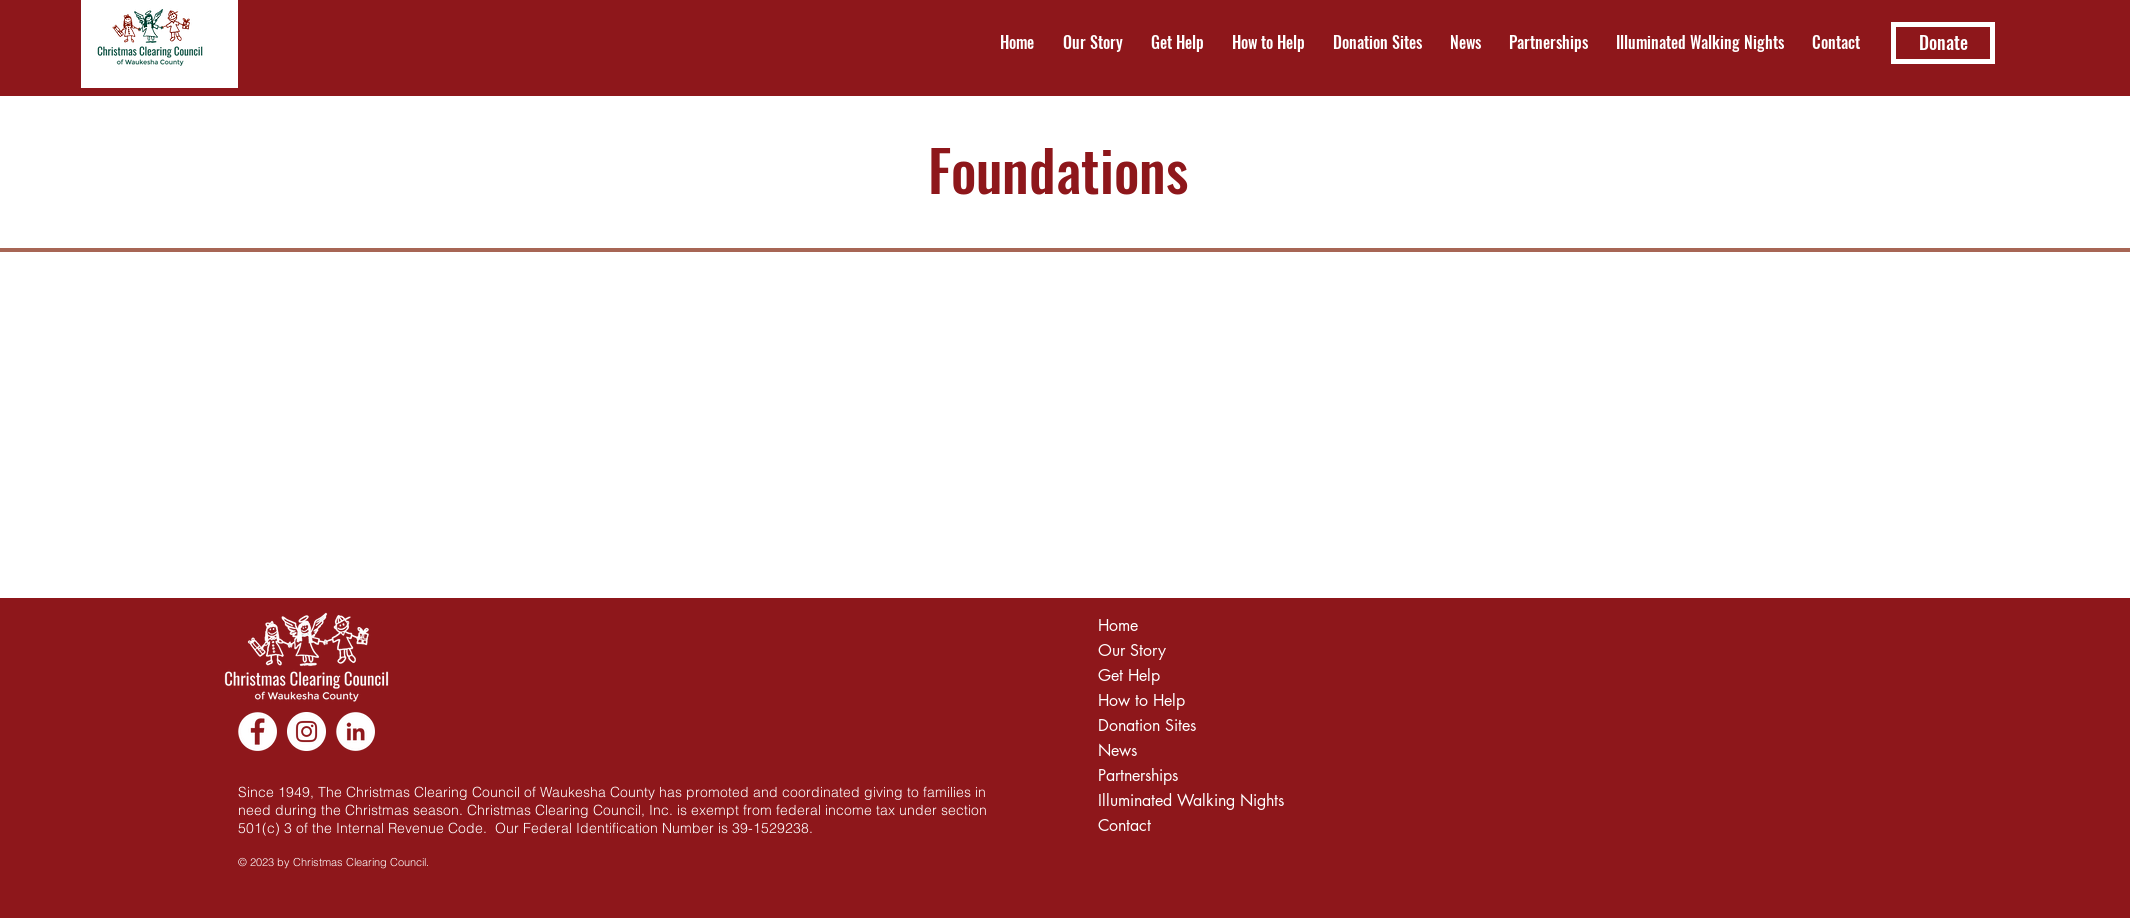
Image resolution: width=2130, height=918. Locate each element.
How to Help (1141, 700)
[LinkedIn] (355, 731)
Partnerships (1138, 775)
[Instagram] (306, 731)
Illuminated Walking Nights (1182, 800)
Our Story (1132, 650)
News (1117, 750)
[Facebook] (257, 731)
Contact (1124, 825)
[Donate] (1943, 43)
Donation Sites (1147, 725)
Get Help (1129, 675)
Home (1118, 625)
